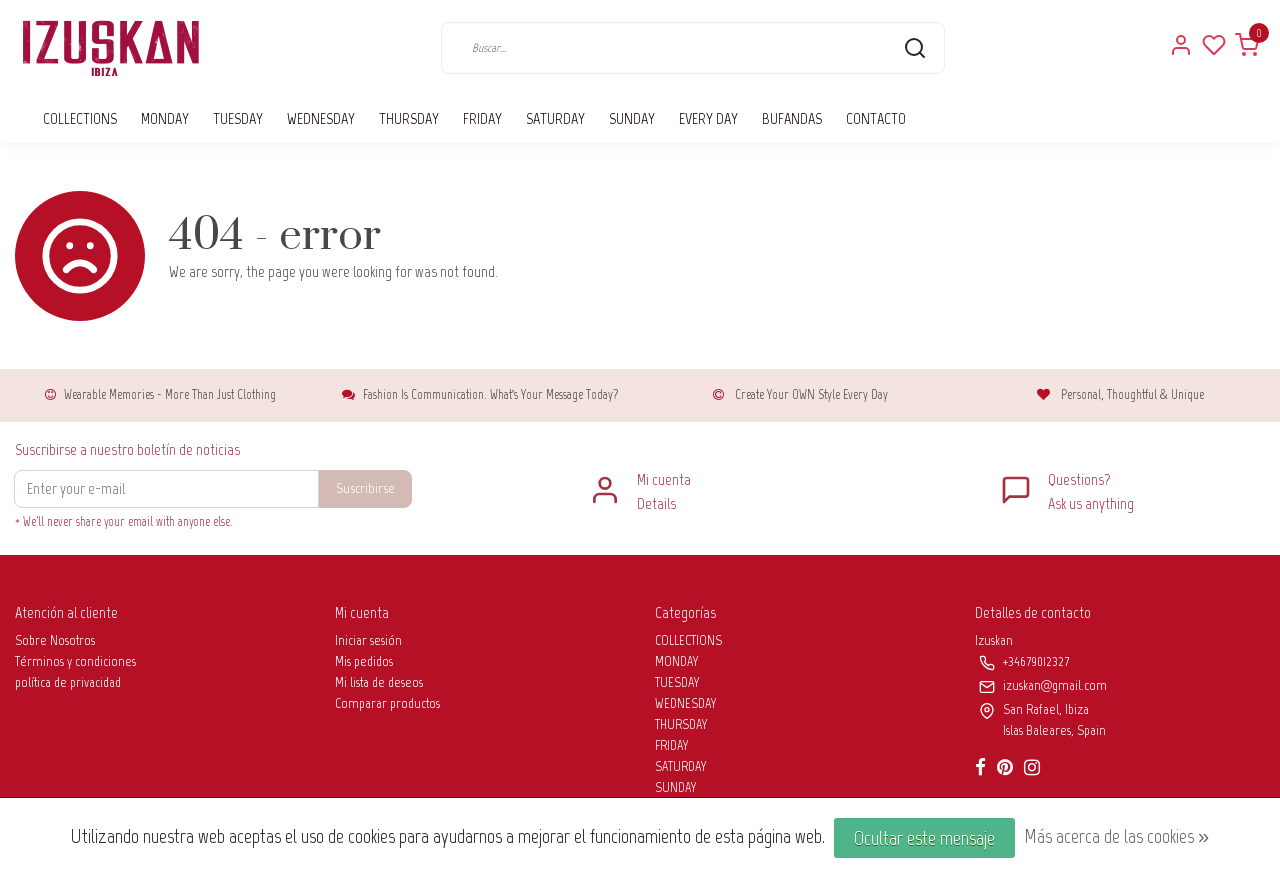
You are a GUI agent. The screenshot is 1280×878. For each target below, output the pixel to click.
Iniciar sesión (368, 640)
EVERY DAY (708, 118)
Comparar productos (387, 703)
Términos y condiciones (75, 661)
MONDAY (165, 118)
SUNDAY (632, 118)
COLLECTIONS (80, 118)
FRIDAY (482, 118)
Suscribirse (365, 488)
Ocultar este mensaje (924, 838)
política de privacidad (68, 682)
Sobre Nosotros (55, 640)
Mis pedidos (364, 661)
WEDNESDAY (321, 118)
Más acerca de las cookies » (1116, 836)
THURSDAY (409, 118)
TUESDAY (238, 118)
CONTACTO (876, 118)
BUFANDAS (792, 118)
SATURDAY (555, 118)
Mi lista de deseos (379, 682)
